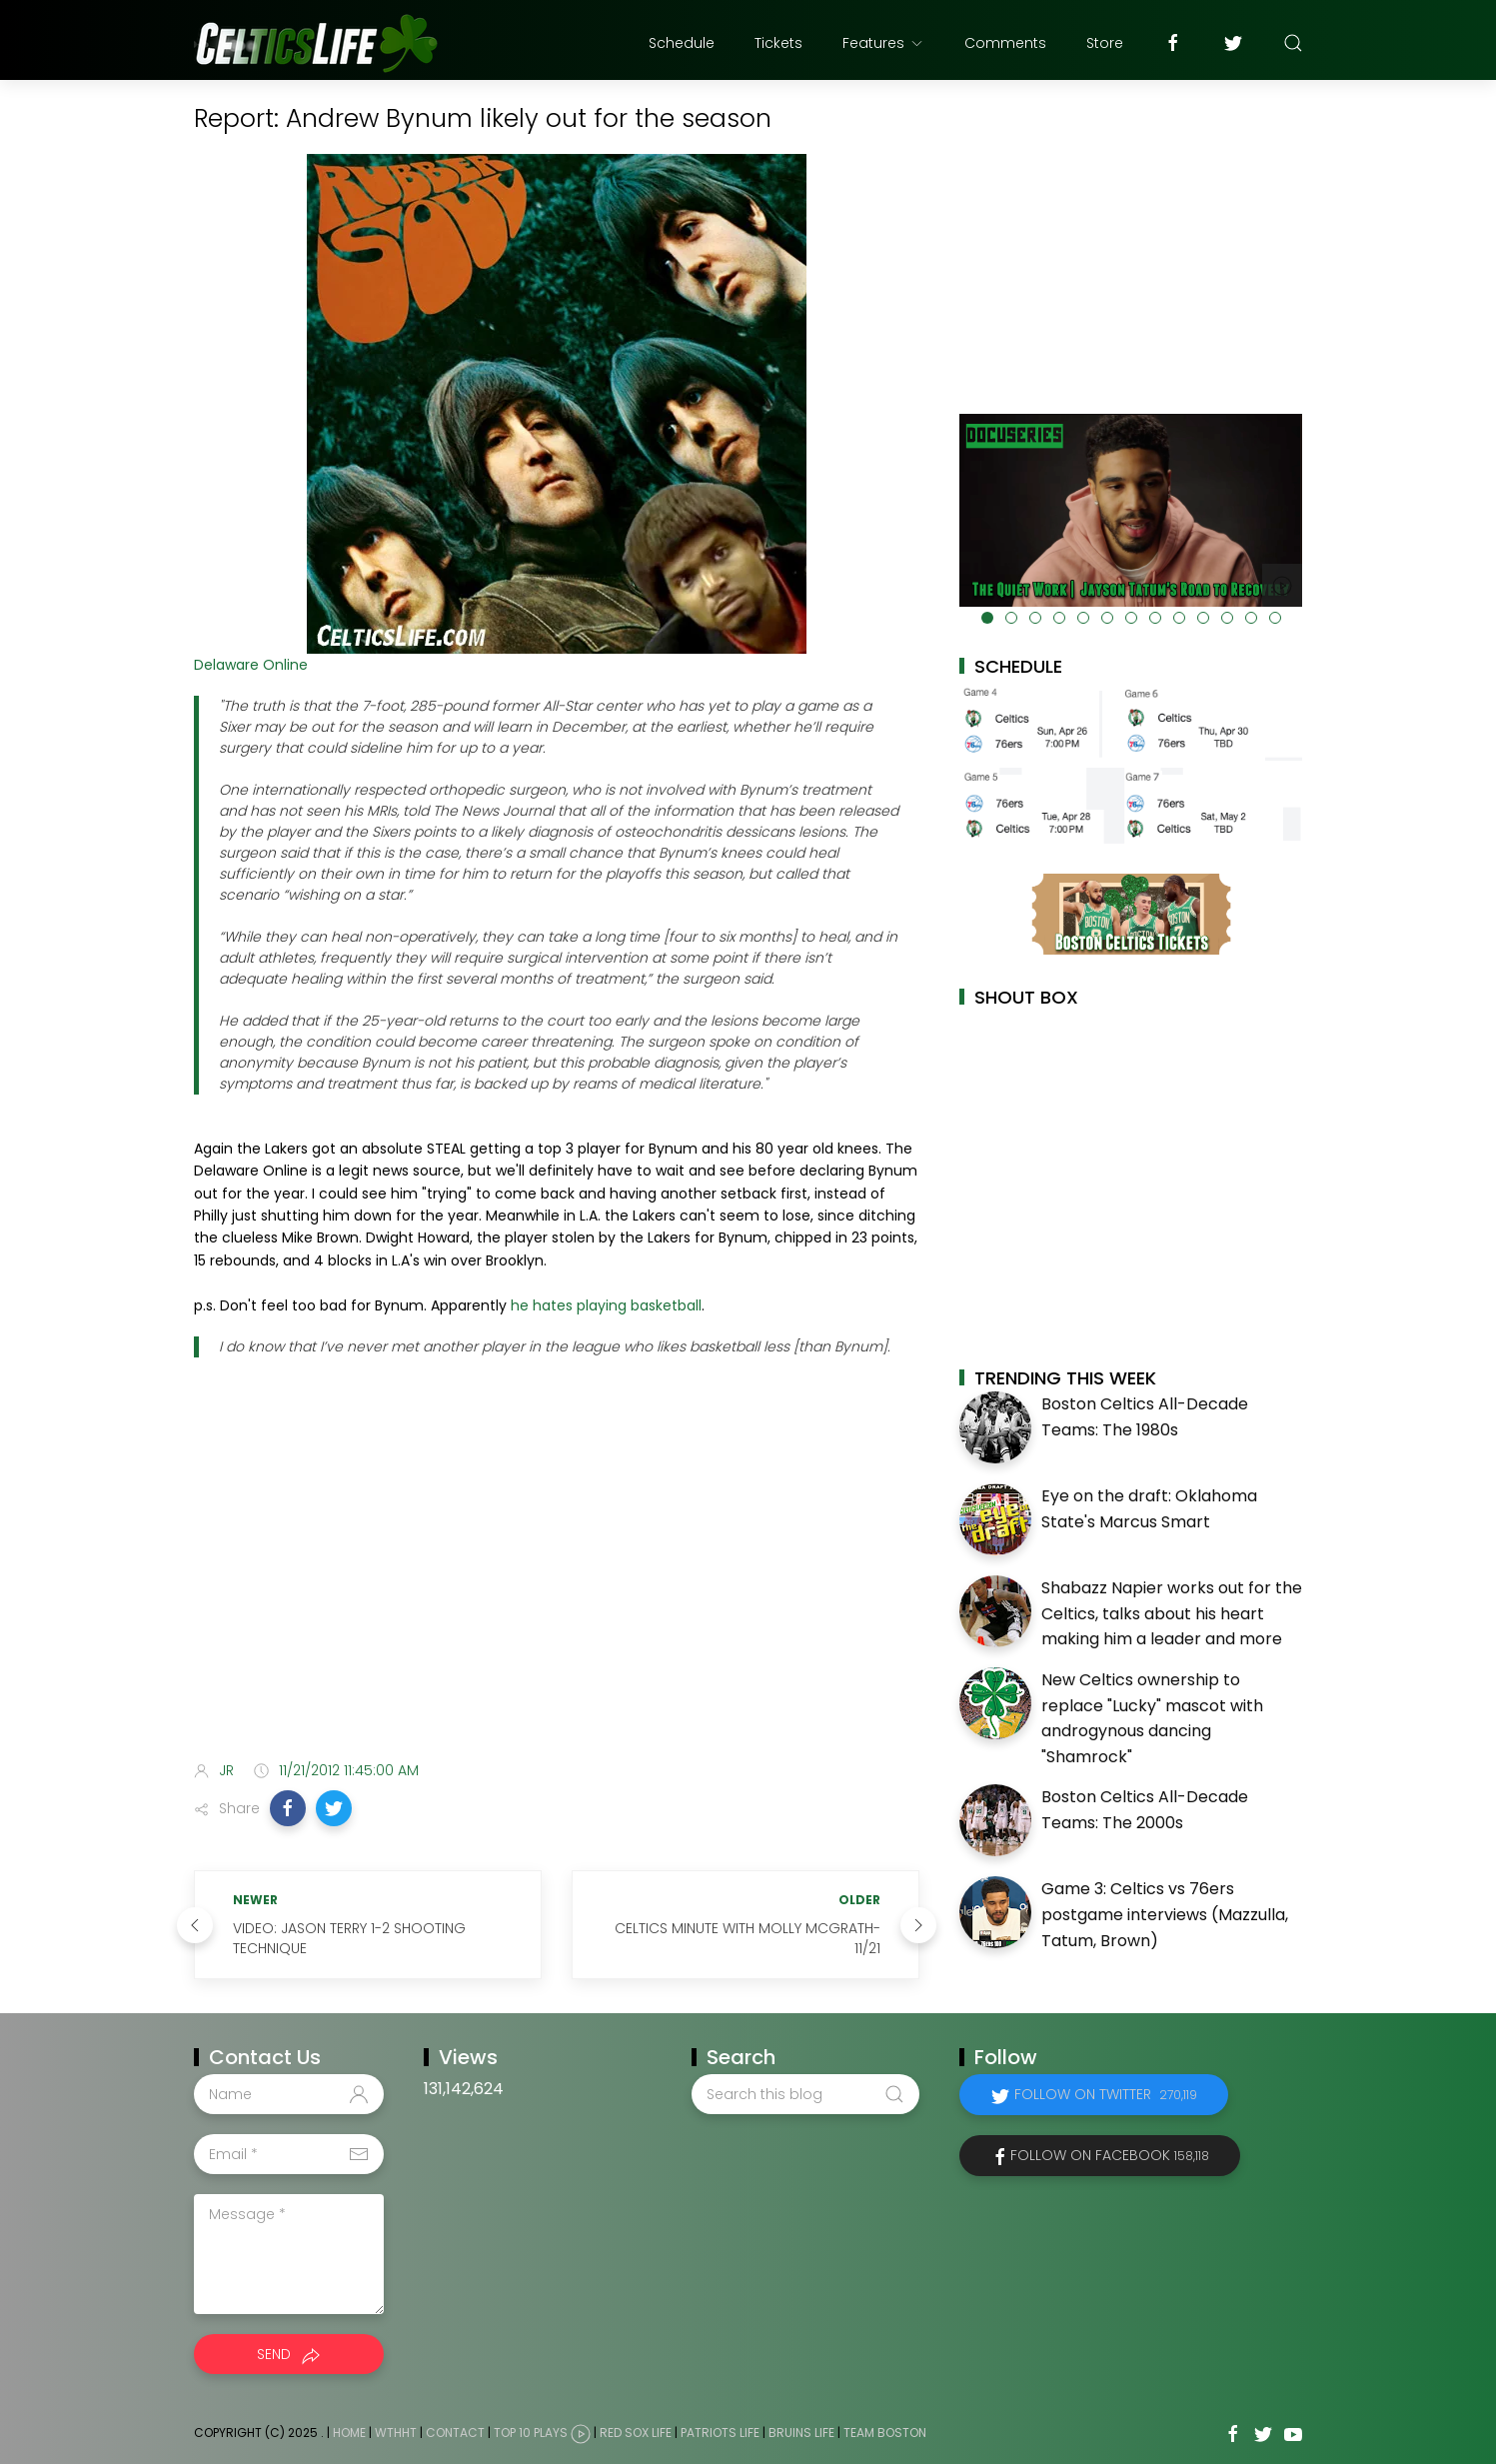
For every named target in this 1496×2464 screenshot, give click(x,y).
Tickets (778, 43)
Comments (1005, 43)
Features (883, 43)
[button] (288, 1808)
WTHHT (396, 2433)
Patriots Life (720, 2433)
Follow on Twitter (1105, 2094)
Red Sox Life (636, 2433)
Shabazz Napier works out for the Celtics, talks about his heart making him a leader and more (1171, 1613)
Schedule (682, 43)
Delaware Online (251, 665)
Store (1104, 43)
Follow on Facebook (1109, 2155)
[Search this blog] (805, 2094)
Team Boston (884, 2433)
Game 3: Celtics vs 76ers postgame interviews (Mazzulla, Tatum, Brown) (1164, 1914)
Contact (455, 2433)
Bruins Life (801, 2433)
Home (349, 2433)
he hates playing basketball (606, 1305)
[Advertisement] (556, 1587)
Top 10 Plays (531, 2433)
